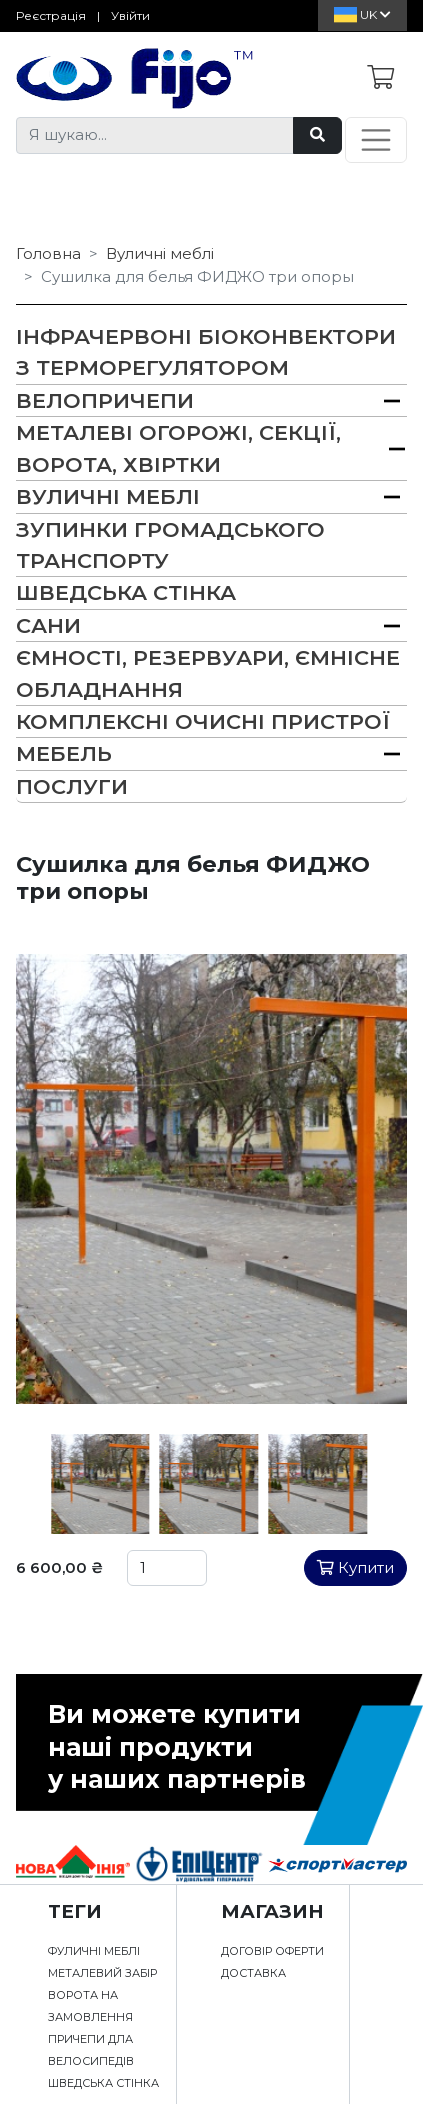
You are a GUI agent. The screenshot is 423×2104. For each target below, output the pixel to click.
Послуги (72, 786)
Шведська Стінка (126, 592)
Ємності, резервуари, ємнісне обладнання (208, 673)
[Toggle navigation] (376, 140)
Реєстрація (51, 15)
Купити (355, 1567)
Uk (362, 14)
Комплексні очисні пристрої (203, 721)
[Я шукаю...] (155, 135)
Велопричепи (105, 400)
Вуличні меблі (160, 253)
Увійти (130, 15)
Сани (48, 625)
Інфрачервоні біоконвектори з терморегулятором (206, 352)
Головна (48, 253)
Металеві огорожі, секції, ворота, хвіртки (178, 448)
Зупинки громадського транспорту (170, 545)
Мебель (64, 753)
